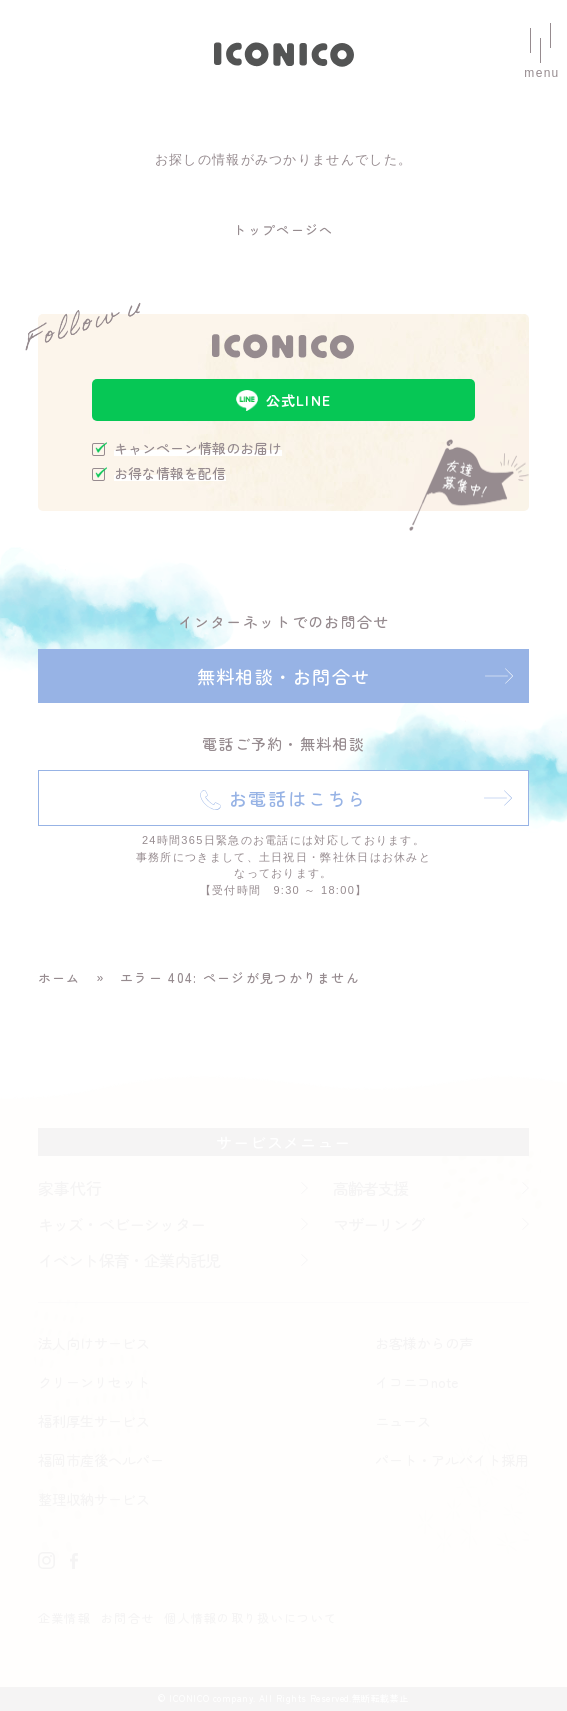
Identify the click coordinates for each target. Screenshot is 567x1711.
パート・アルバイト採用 (452, 1460)
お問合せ (127, 1617)
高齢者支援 (371, 1188)
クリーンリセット (94, 1382)
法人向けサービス (94, 1343)
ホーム (59, 977)
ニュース (403, 1421)
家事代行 (70, 1188)
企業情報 (64, 1617)
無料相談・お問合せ (284, 676)
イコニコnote (416, 1382)
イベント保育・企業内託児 (129, 1260)
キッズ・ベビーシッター (121, 1224)
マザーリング (378, 1224)
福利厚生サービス (94, 1421)
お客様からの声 (424, 1343)
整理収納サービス (94, 1499)
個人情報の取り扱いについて (250, 1617)
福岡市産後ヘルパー (101, 1460)
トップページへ (283, 229)
